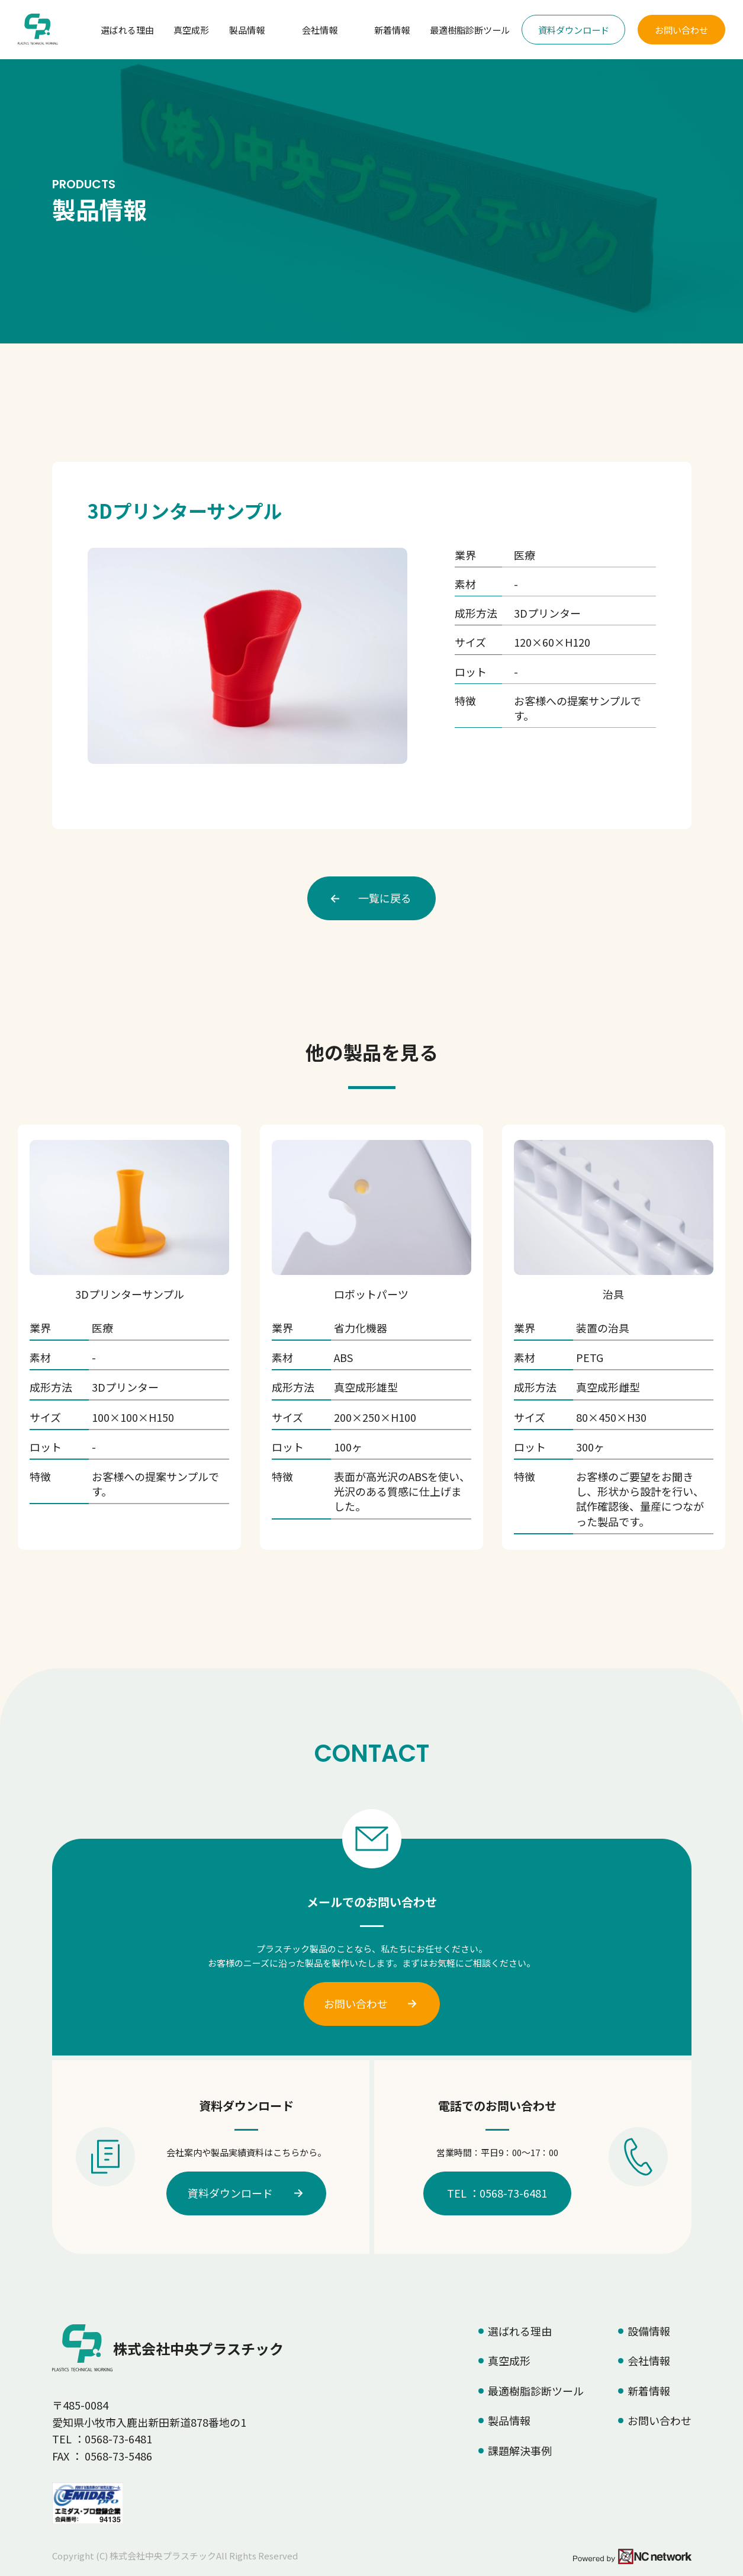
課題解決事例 (520, 2450)
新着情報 (392, 29)
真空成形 (191, 29)
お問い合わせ (681, 29)
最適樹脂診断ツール (470, 29)
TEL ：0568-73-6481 (497, 2193)
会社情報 (319, 29)
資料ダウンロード (573, 29)
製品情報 (247, 29)
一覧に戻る (384, 897)
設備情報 (649, 2331)
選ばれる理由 (127, 29)
